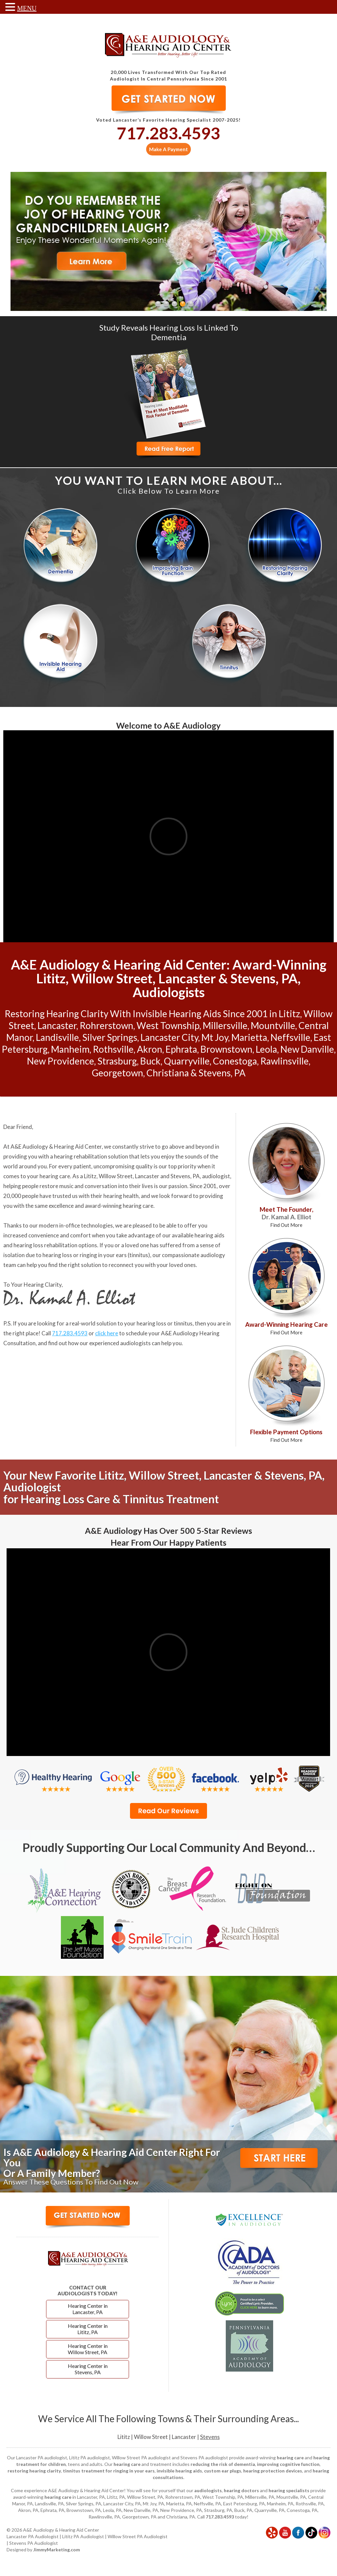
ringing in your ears (103, 1255)
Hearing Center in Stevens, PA (88, 2369)
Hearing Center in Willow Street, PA (88, 2349)
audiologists (208, 2490)
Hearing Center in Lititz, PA (88, 2329)
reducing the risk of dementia (223, 2464)
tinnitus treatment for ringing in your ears (109, 2470)
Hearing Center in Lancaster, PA (88, 2309)
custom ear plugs (222, 2470)
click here (106, 1333)
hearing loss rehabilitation (45, 1245)
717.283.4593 (168, 133)
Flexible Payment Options (286, 1435)
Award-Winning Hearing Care (286, 1328)
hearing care (54, 1176)
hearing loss (57, 1255)
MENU (27, 8)
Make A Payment (168, 149)
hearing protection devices (272, 2470)
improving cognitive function (288, 2464)
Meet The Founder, (286, 1217)
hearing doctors (241, 2490)
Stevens (210, 2436)
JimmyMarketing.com (56, 2549)
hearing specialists (289, 2490)
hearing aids (209, 1235)
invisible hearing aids (179, 2470)
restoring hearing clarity (34, 2470)
